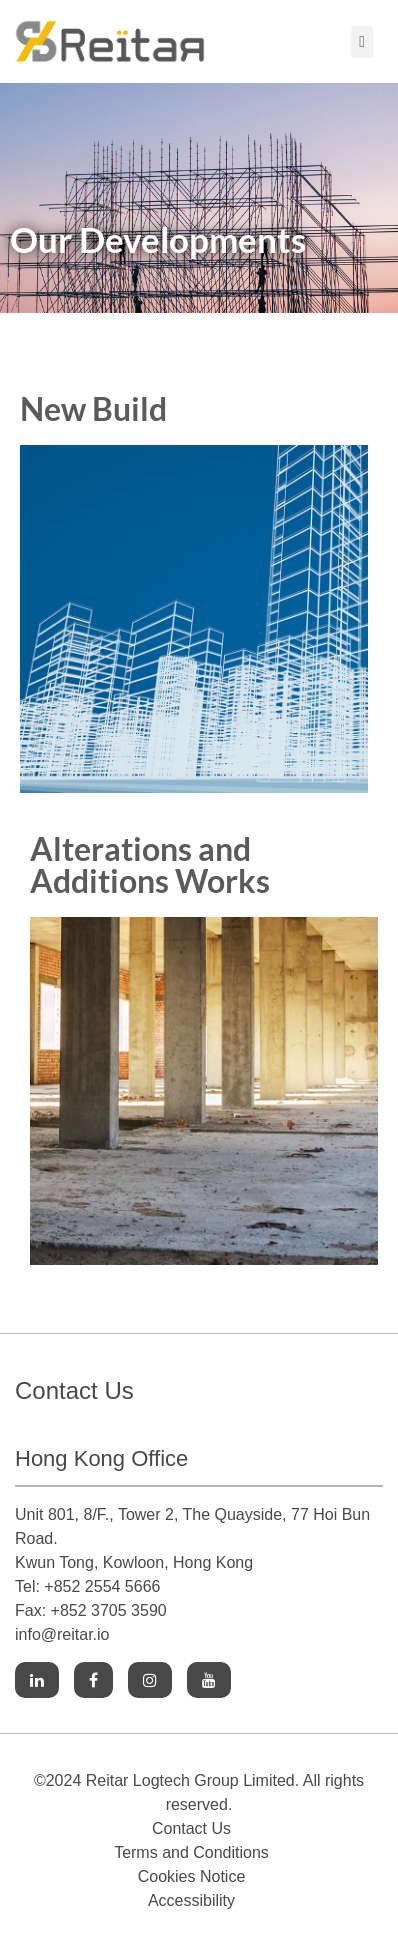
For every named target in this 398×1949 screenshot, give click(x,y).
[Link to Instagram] (150, 1680)
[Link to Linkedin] (37, 1680)
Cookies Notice (192, 1876)
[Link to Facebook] (93, 1680)
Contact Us (191, 1828)
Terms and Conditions (191, 1852)
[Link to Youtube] (209, 1680)
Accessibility (191, 1900)
